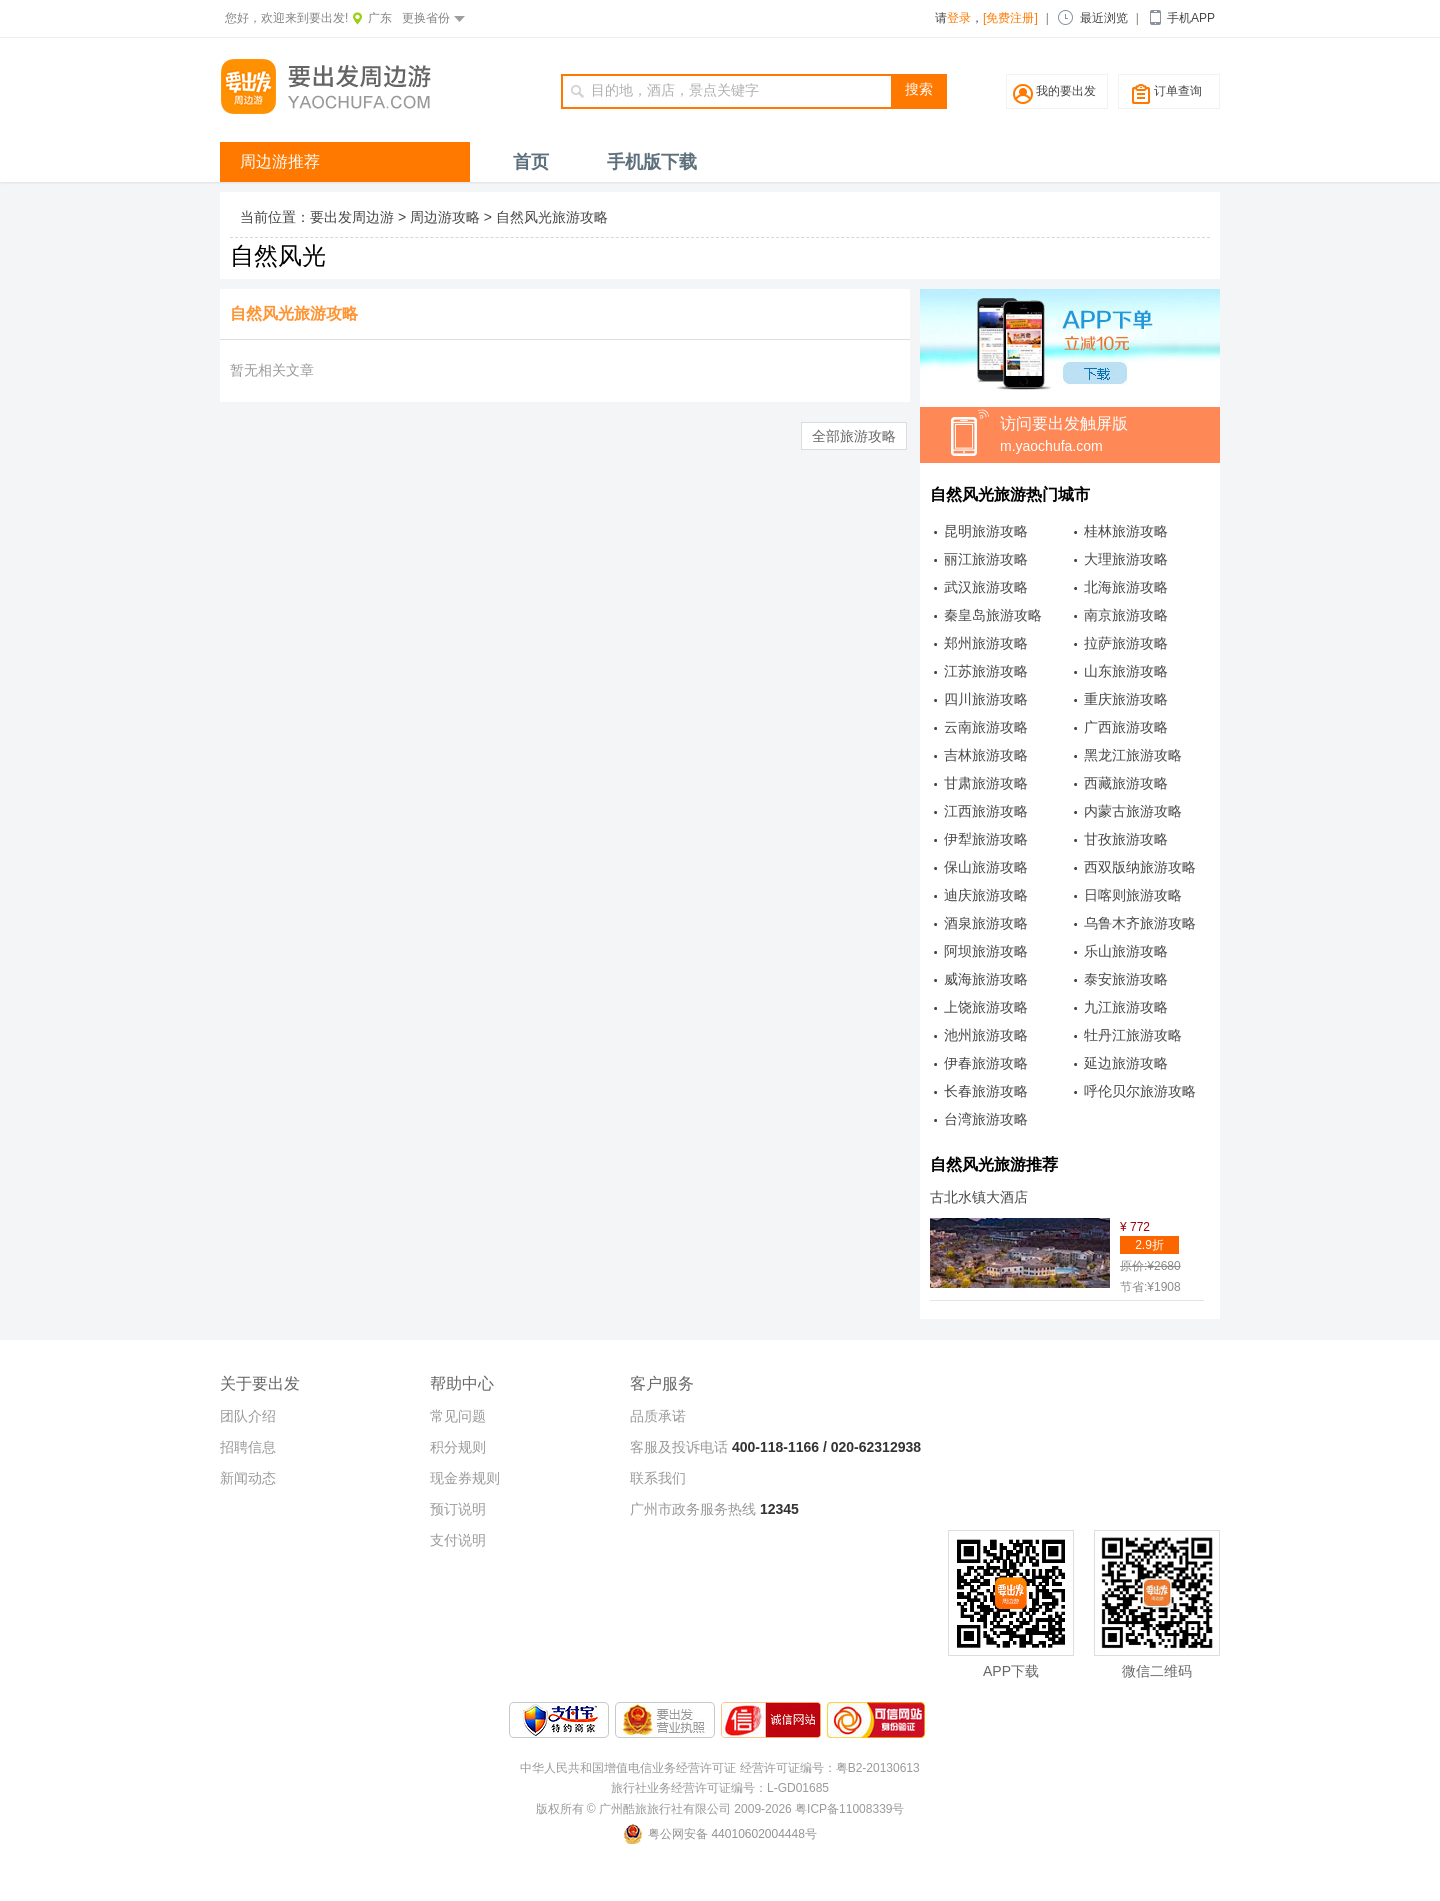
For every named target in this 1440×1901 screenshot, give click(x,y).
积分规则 (458, 1447)
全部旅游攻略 (854, 436)
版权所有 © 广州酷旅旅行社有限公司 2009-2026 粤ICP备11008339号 (720, 1809)
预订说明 (458, 1509)
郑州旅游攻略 (986, 643)
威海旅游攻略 (986, 979)
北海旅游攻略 (1126, 587)
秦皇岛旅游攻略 (993, 615)
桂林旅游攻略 (1126, 531)
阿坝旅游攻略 (986, 951)
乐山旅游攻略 (1126, 951)
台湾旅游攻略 (986, 1119)
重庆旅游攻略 (1126, 699)
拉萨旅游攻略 (1126, 643)
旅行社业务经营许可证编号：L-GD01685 (720, 1788)
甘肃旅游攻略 (986, 783)
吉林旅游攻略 (986, 755)
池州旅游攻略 (986, 1035)
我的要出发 (1066, 91)
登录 (959, 18)
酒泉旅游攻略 (986, 923)
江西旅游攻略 (986, 811)
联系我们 (658, 1478)
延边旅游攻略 (1126, 1063)
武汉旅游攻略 (986, 587)
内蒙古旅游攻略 (1133, 811)
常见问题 (458, 1416)
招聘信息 (248, 1447)
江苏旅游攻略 (986, 671)
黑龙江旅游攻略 (1133, 755)
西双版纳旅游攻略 (1140, 867)
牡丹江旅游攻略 (1133, 1035)
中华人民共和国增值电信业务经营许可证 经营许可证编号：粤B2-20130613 (719, 1768)
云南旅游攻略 (986, 727)
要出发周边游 (352, 217)
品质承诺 (658, 1416)
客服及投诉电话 (679, 1447)
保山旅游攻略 (986, 867)
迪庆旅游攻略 (986, 895)
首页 (531, 162)
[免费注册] (1010, 18)
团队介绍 (248, 1416)
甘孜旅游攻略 (1126, 839)
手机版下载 (652, 162)
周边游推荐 (280, 161)
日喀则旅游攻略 (1133, 895)
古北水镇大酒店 (979, 1197)
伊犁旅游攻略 (986, 839)
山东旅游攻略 (1126, 671)
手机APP (1191, 18)
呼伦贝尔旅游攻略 (1140, 1091)
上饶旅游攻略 (986, 1007)
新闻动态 (248, 1478)
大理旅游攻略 (1126, 559)
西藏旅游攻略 (1126, 783)
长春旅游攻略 (986, 1091)
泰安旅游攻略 (1126, 979)
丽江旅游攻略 (986, 559)
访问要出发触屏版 (1110, 436)
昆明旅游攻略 (986, 531)
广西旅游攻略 (1126, 727)
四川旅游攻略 (986, 699)
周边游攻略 (445, 217)
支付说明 (458, 1540)
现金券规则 (465, 1478)
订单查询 (1178, 91)
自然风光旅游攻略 (552, 217)
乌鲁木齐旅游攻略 (1140, 923)
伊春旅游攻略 (986, 1063)
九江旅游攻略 (1126, 1007)
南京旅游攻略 (1126, 615)
